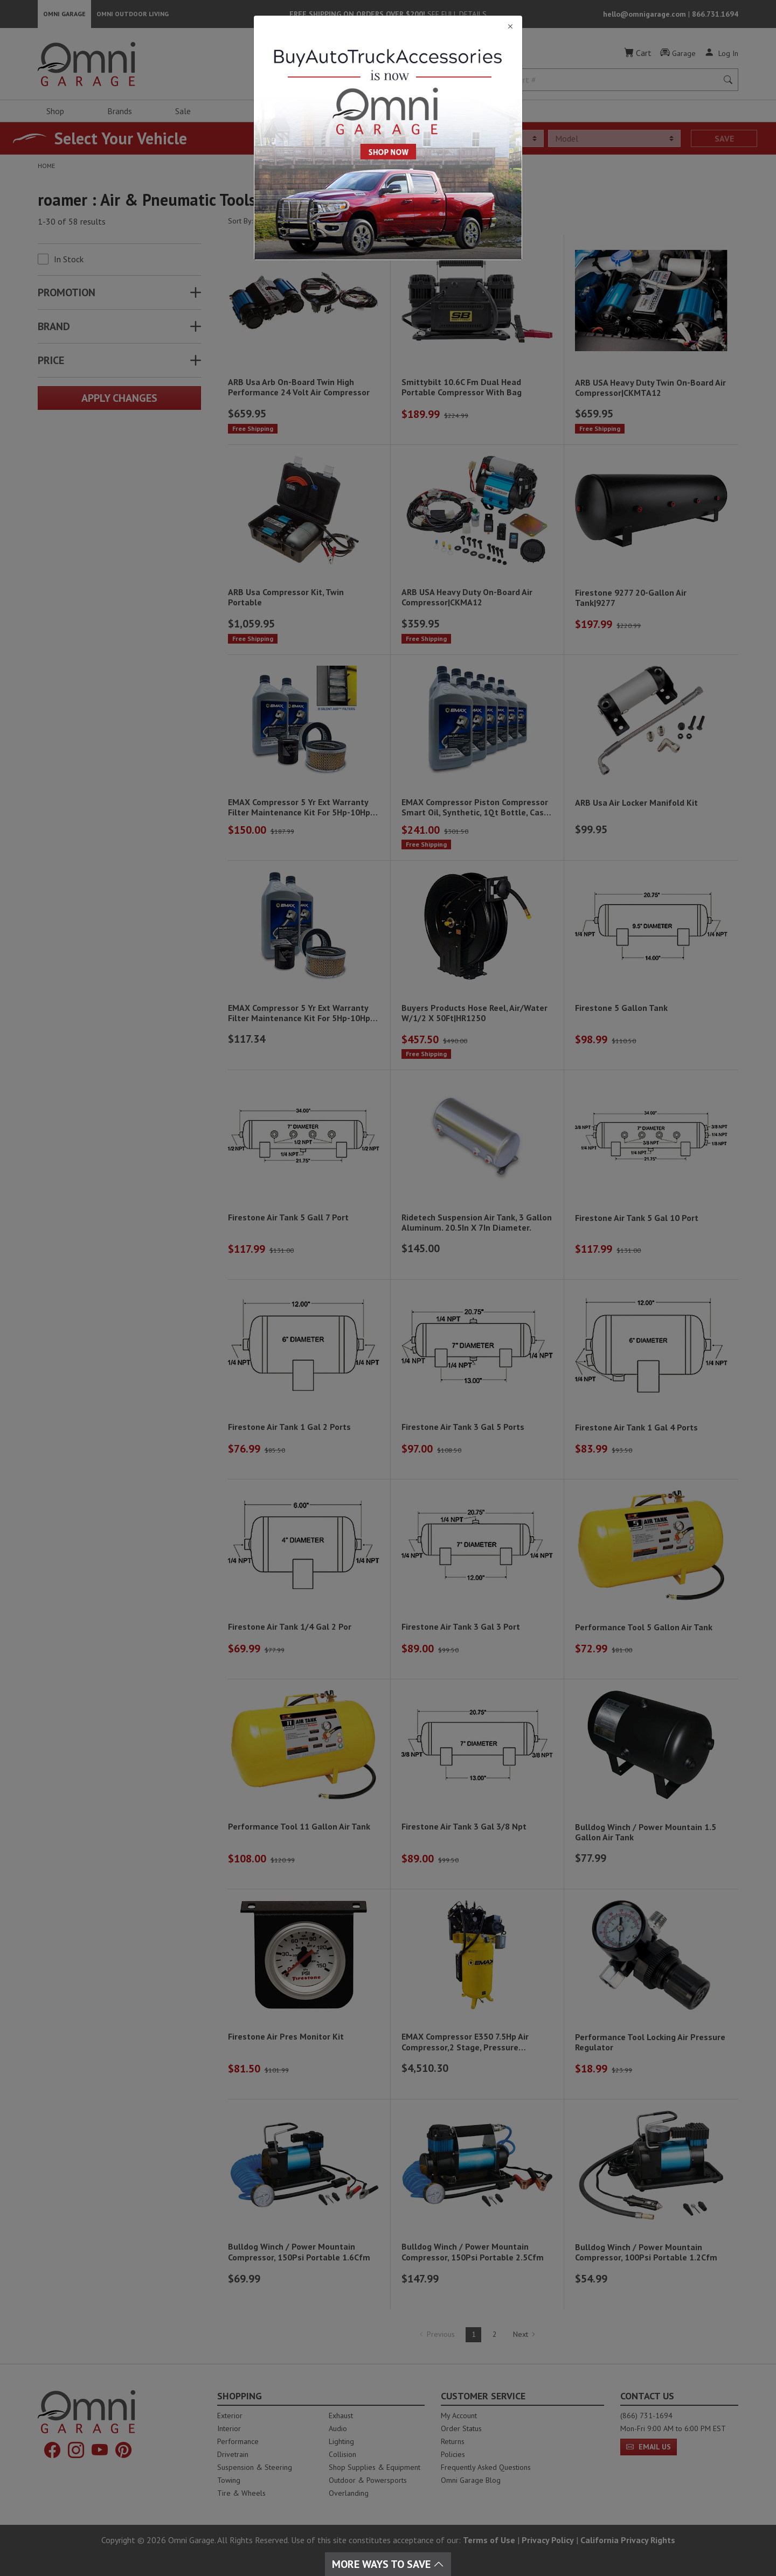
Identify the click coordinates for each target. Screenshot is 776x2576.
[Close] (388, 27)
